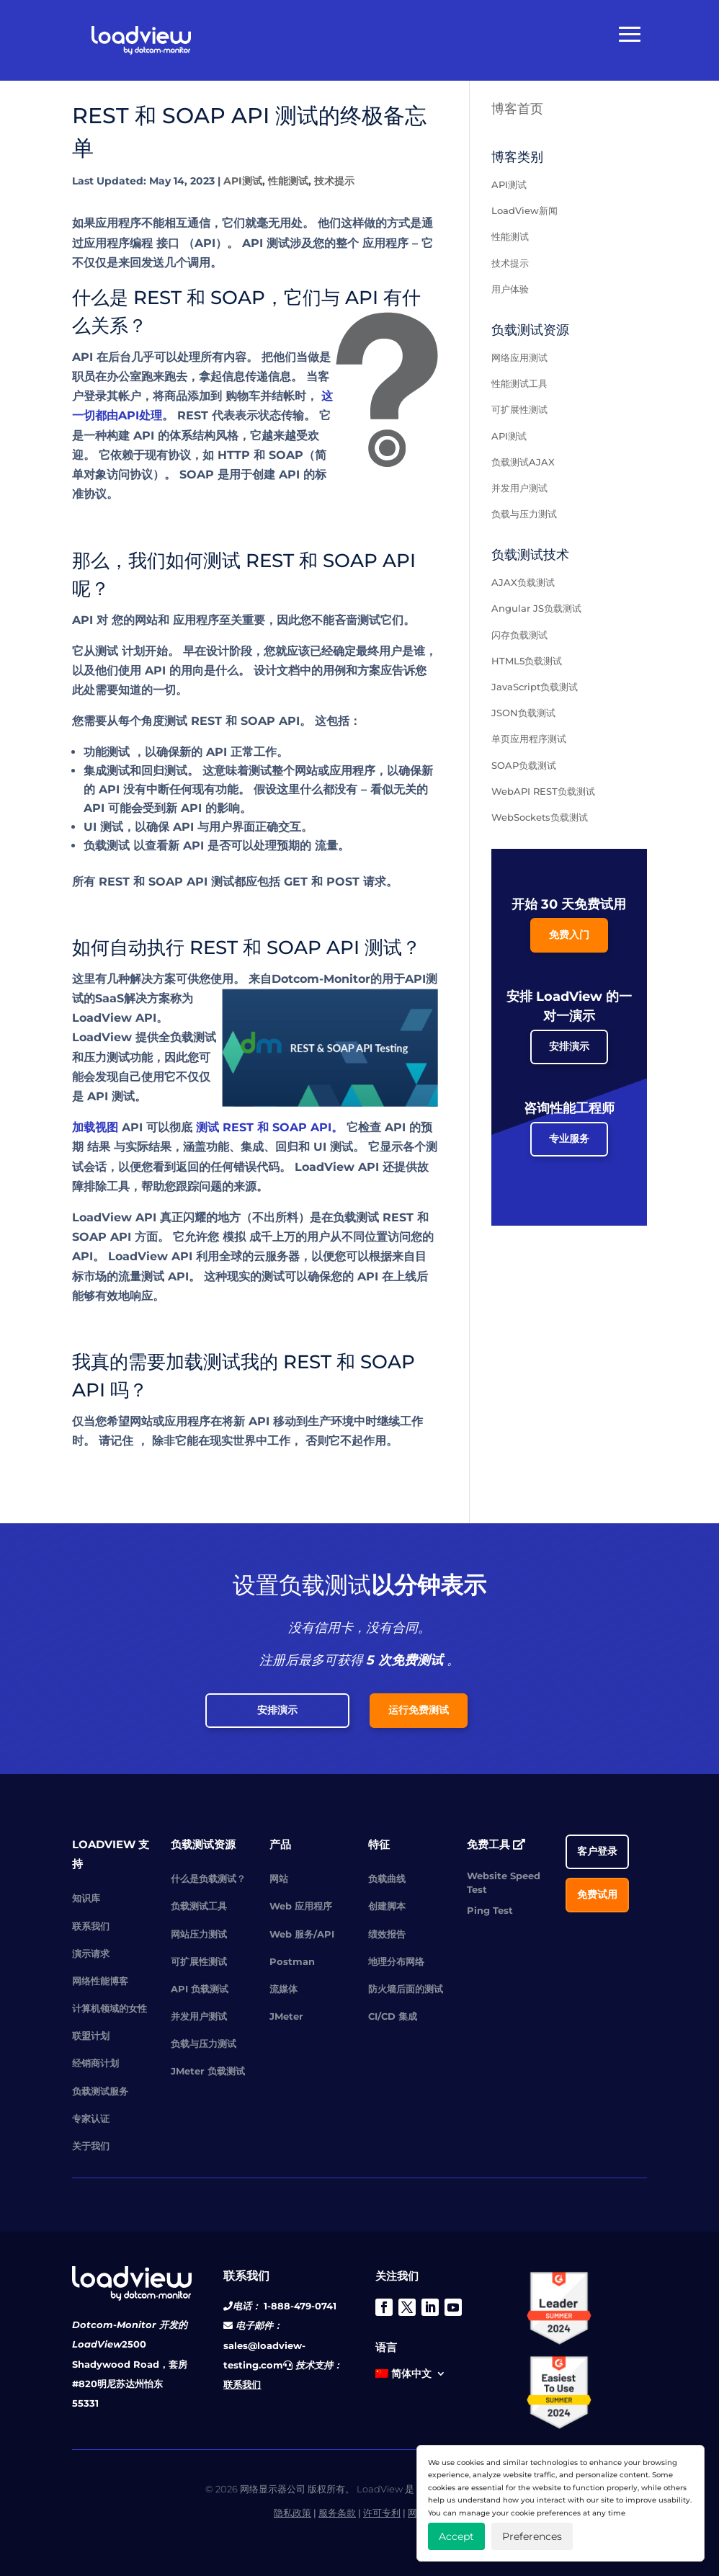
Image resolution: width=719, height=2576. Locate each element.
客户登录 (597, 1851)
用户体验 (510, 289)
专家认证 (91, 2118)
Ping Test (490, 1910)
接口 (167, 243)
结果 (98, 1147)
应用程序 (385, 243)
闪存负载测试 (519, 635)
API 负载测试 (199, 1989)
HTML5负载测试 (526, 661)
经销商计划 (95, 2063)
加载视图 (95, 1127)
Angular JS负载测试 (536, 608)
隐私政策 (292, 2512)
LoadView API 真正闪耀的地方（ (162, 1217)
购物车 (242, 396)
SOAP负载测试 (523, 765)
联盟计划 (91, 2035)
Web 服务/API (301, 1934)
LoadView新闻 (524, 210)
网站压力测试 (199, 1934)
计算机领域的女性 (109, 2008)
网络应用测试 (519, 357)
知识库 (86, 1898)
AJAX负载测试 (523, 582)
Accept (456, 2536)
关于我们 (91, 2146)
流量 (326, 845)
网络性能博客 (100, 1981)
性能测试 (288, 180)
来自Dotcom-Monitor (309, 979)
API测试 (242, 180)
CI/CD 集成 (392, 2016)
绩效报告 (387, 1934)
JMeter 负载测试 (208, 2071)
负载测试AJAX (523, 462)
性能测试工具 (519, 383)
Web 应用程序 (300, 1906)
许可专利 (382, 2512)
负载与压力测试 (524, 514)
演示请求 (91, 1953)
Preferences (532, 2536)
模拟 (234, 1237)
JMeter (286, 2016)
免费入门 (569, 934)
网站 (278, 1878)
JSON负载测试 (523, 712)
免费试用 (597, 1894)
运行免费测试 (418, 1709)
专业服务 (569, 1138)
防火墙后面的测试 (405, 1989)
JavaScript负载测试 (534, 686)
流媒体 (283, 1989)
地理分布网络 (396, 1961)
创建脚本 (387, 1906)
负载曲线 (387, 1878)
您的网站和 (140, 620)
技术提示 (334, 180)
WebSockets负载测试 (539, 817)
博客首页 (517, 109)
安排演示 (569, 1046)
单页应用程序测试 (528, 738)
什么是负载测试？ (208, 1878)
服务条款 (337, 2512)
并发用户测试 (519, 488)
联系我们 (91, 1926)
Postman (292, 1961)
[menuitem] (410, 2376)
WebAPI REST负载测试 (543, 791)
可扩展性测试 (519, 409)
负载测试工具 (199, 1906)
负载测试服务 (100, 2091)
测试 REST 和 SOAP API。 (269, 1127)
